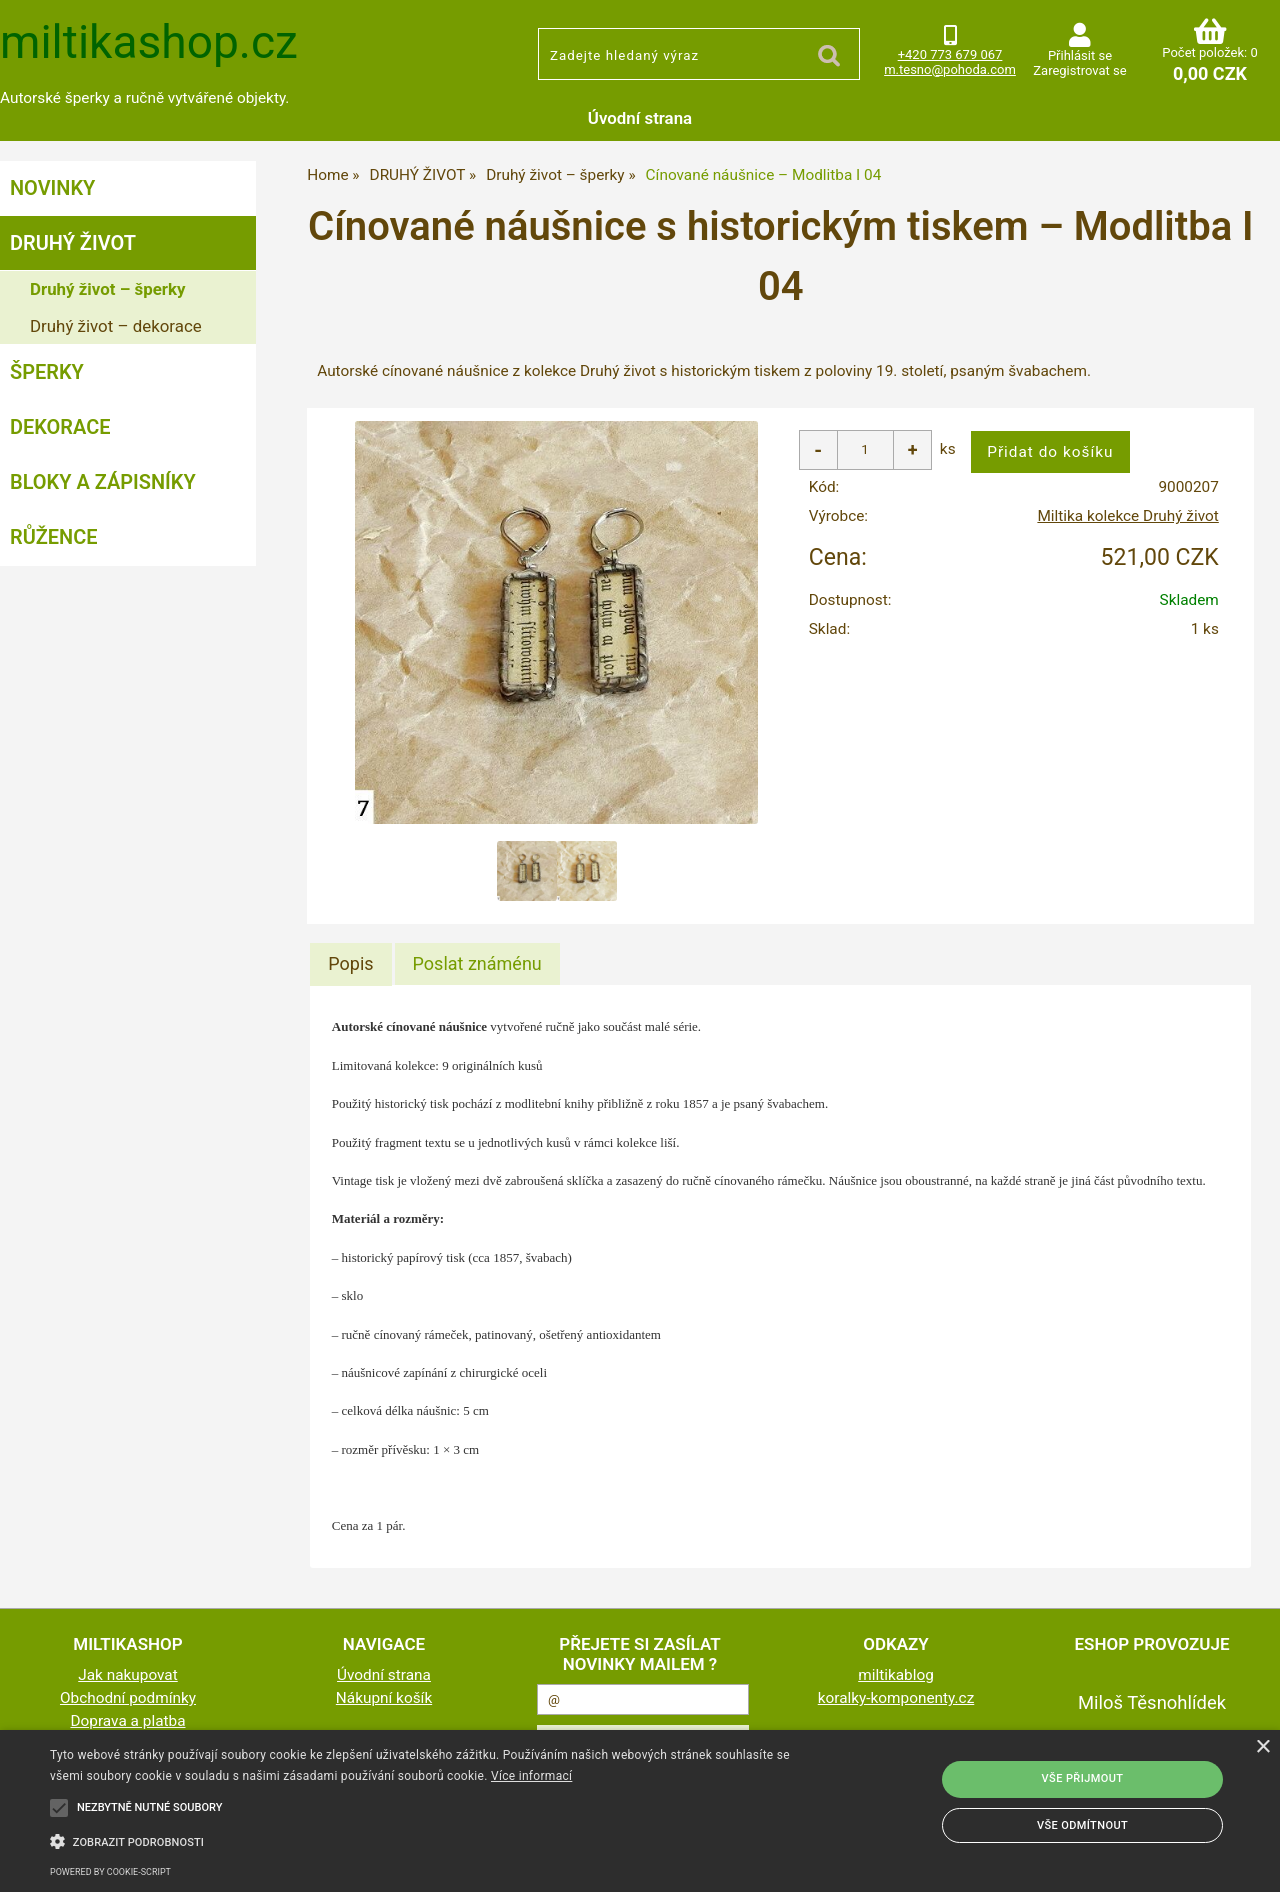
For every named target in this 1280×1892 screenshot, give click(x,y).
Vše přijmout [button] (1083, 1778)
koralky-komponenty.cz (896, 1698)
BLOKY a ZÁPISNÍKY (103, 482)
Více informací (531, 1776)
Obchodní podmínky (128, 1698)
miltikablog (896, 1675)
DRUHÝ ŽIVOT (73, 243)
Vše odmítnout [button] (1082, 1825)
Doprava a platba (128, 1721)
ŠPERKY (47, 372)
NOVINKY (52, 188)
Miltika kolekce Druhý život (1127, 516)
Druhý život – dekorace (116, 326)
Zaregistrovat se (1079, 70)
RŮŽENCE (54, 537)
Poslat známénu (477, 963)
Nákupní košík (384, 1698)
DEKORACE (60, 427)
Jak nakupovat (128, 1675)
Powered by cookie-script (110, 1872)
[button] (433, 1840)
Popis (350, 963)
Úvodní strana (640, 118)
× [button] (1262, 1747)
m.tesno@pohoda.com (950, 69)
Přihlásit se (1080, 55)
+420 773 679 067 (950, 54)
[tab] (350, 964)
